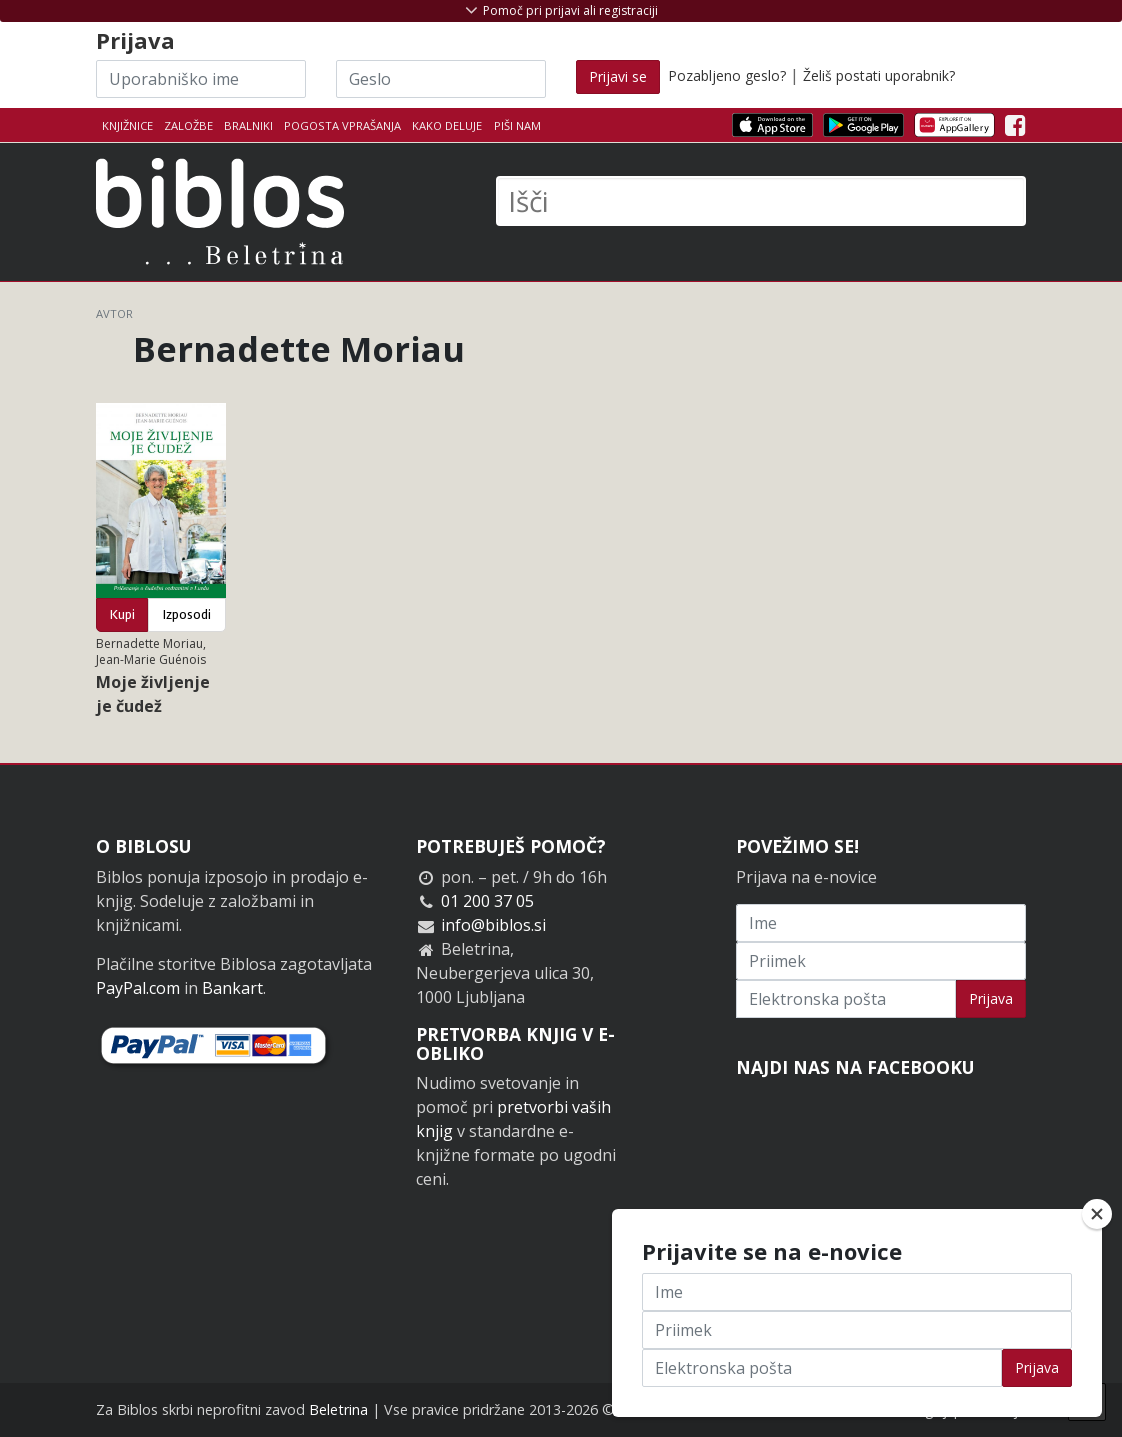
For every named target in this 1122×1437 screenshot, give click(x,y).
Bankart (232, 988)
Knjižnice (127, 125)
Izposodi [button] (187, 614)
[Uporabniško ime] (201, 79)
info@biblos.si (493, 925)
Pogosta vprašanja (342, 125)
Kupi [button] (122, 614)
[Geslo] (441, 79)
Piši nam (517, 125)
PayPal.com (138, 988)
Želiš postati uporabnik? (879, 75)
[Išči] (761, 201)
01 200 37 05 (487, 901)
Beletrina (338, 1409)
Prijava (991, 998)
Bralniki (248, 125)
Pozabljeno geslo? (727, 75)
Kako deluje (447, 125)
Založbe (188, 125)
